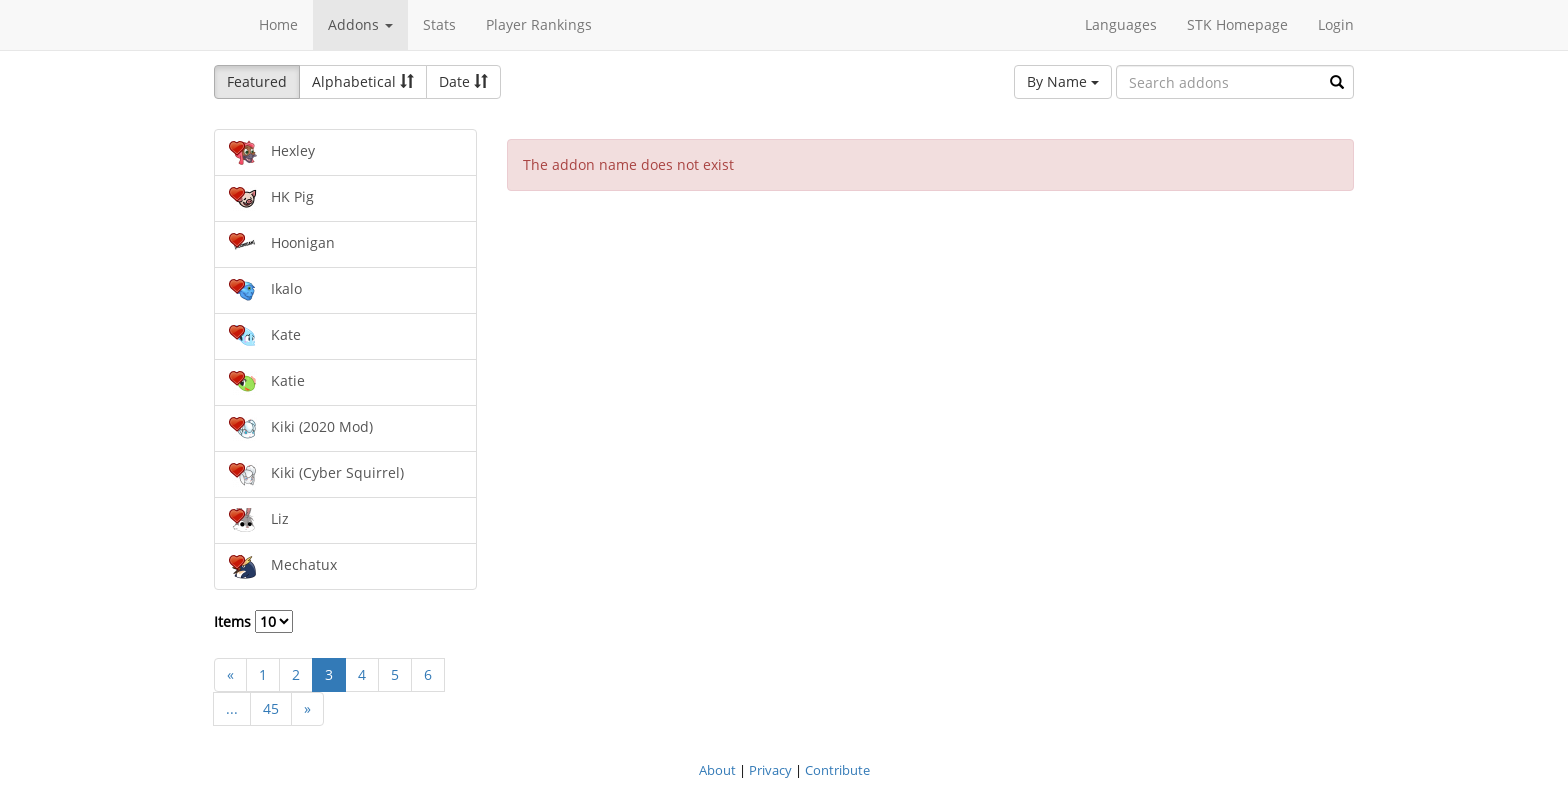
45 (271, 708)
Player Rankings (539, 24)
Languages (1121, 24)
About (717, 770)
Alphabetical (363, 81)
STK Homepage (1237, 24)
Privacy (770, 770)
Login (1336, 24)
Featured (257, 81)
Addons (360, 24)
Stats (439, 24)
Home (278, 24)
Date (463, 81)
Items (253, 621)
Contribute (837, 770)
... (232, 708)
